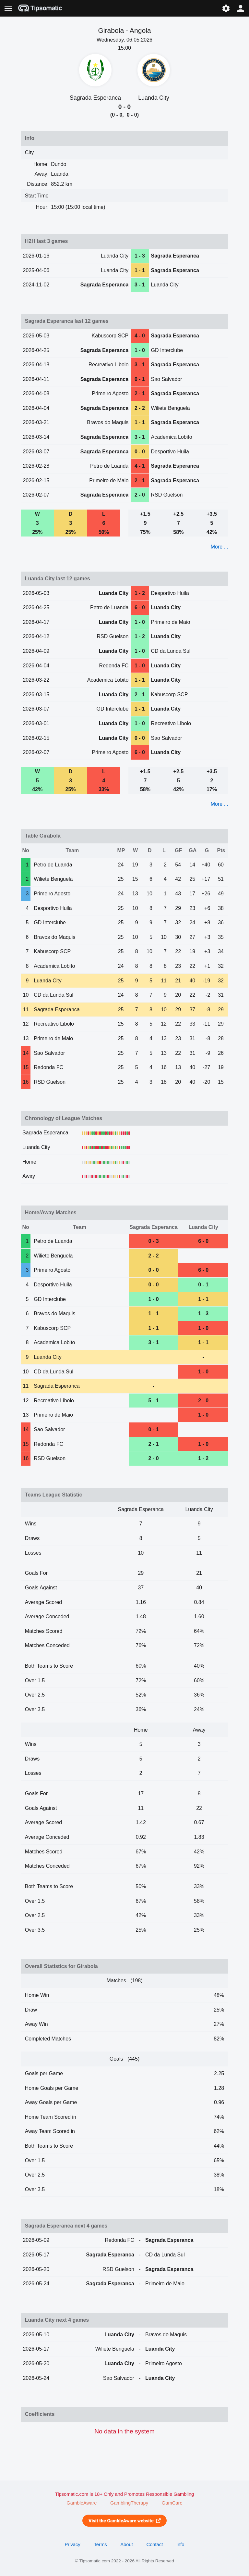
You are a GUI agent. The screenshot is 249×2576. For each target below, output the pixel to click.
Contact (155, 2544)
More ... (219, 546)
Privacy (72, 2544)
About (126, 2544)
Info (180, 2544)
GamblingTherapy (129, 2503)
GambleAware (81, 2503)
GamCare (172, 2503)
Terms (100, 2544)
